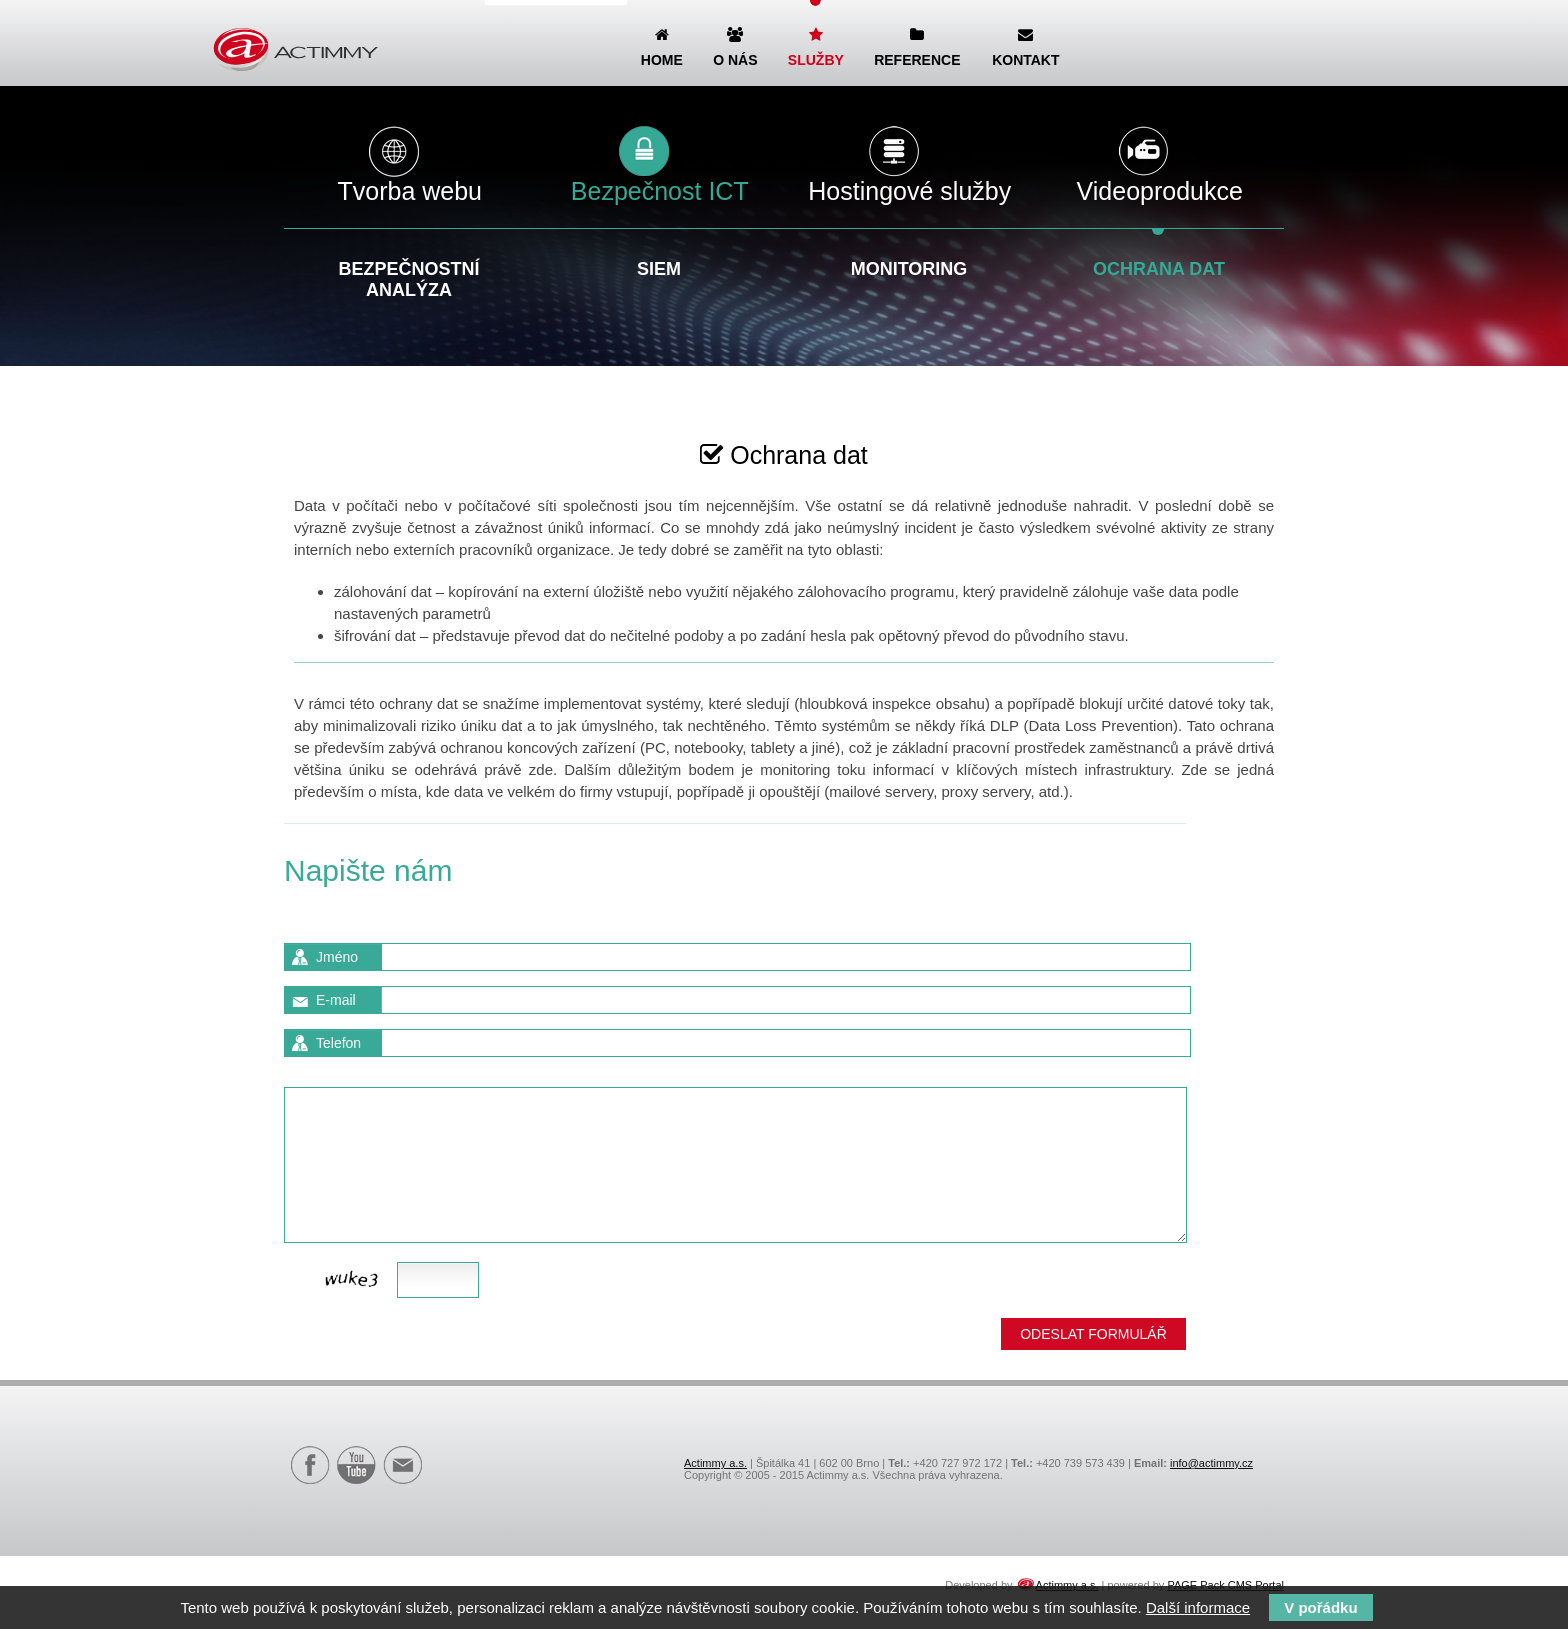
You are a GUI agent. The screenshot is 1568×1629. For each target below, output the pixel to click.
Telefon (338, 1043)
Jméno (337, 957)
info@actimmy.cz (1211, 1463)
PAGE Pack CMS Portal (1225, 1585)
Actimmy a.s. (715, 1463)
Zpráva (338, 1071)
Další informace (1198, 1607)
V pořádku (1320, 1607)
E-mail (336, 1000)
